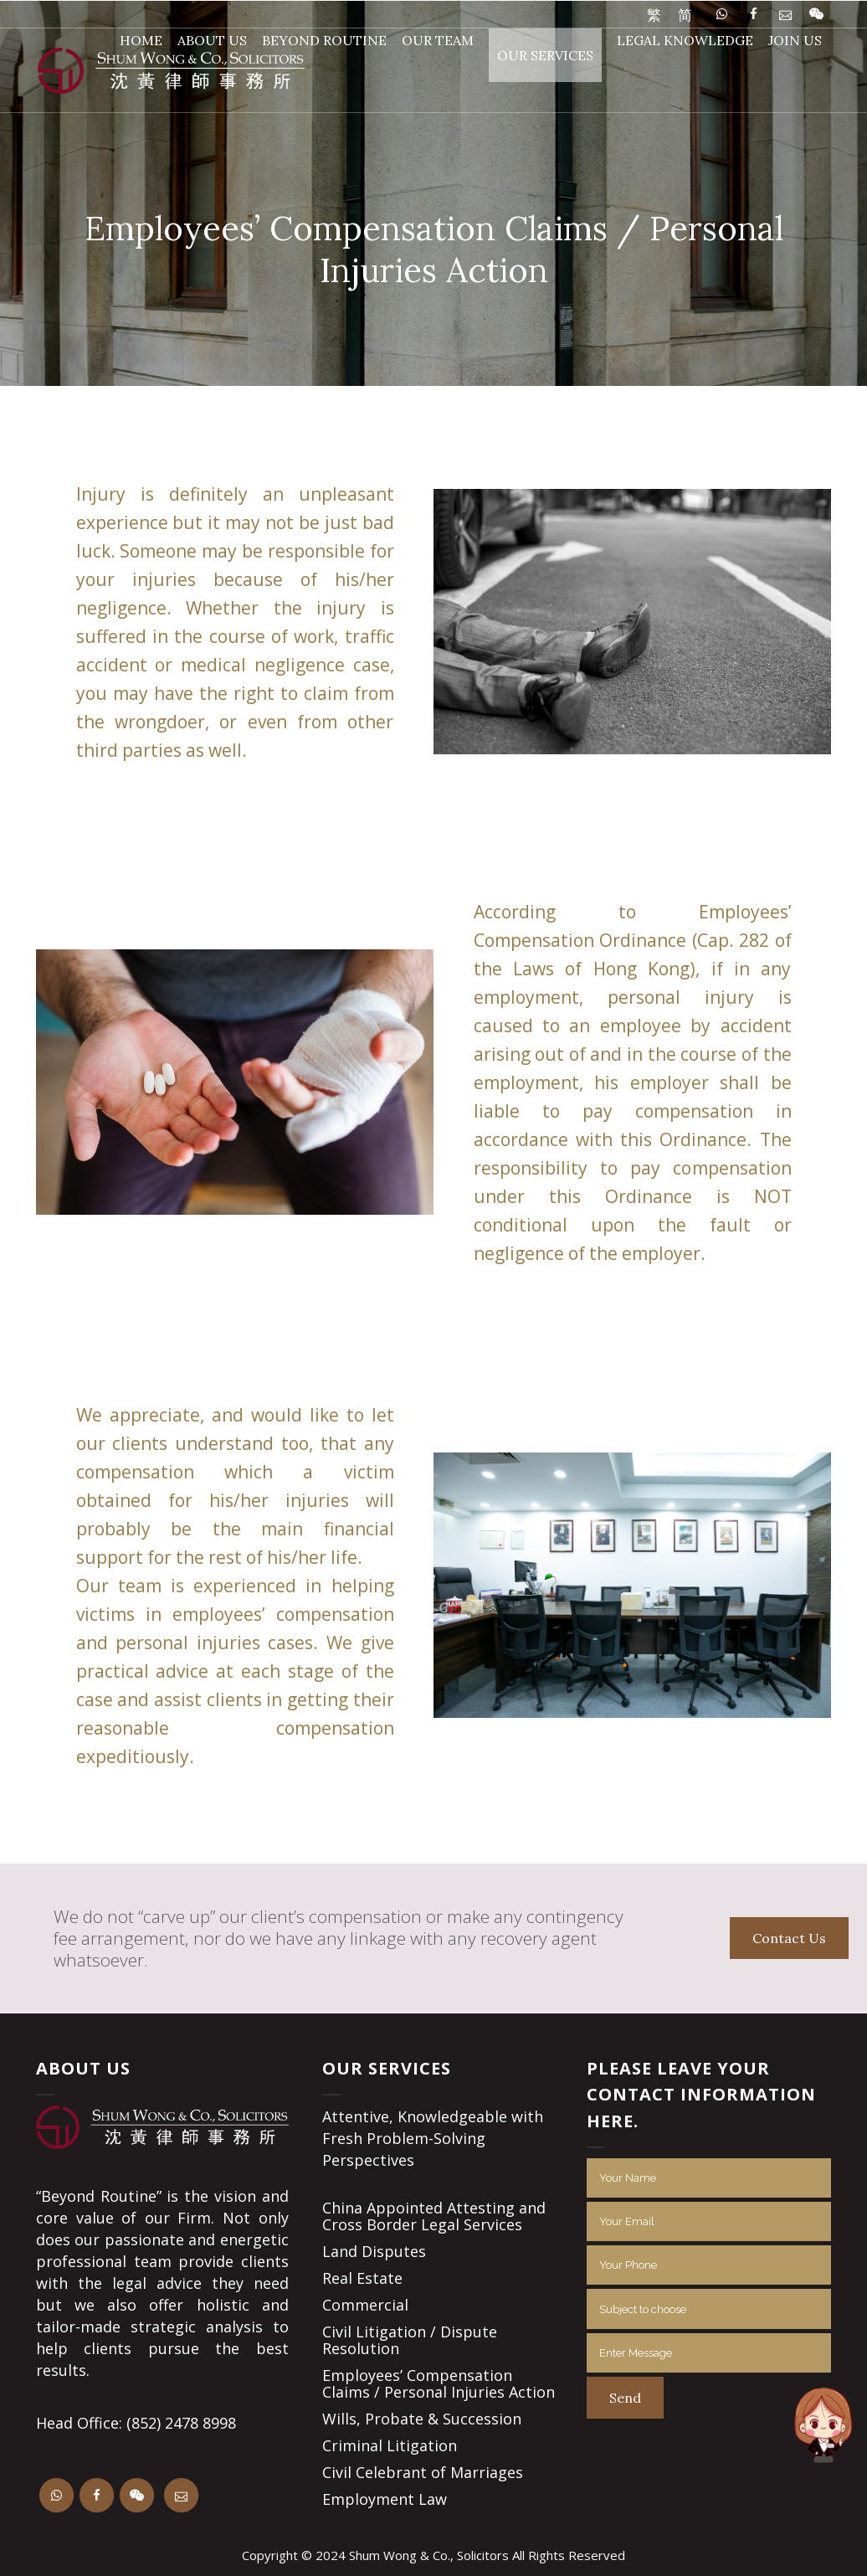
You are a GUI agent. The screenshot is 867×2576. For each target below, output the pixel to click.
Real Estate (362, 2278)
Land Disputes (374, 2251)
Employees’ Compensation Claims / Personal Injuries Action (438, 2383)
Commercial (365, 2304)
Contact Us (789, 1938)
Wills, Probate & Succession (421, 2418)
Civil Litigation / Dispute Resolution (409, 2340)
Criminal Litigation (389, 2445)
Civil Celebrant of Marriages (422, 2472)
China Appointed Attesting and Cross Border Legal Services (434, 2216)
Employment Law (384, 2499)
